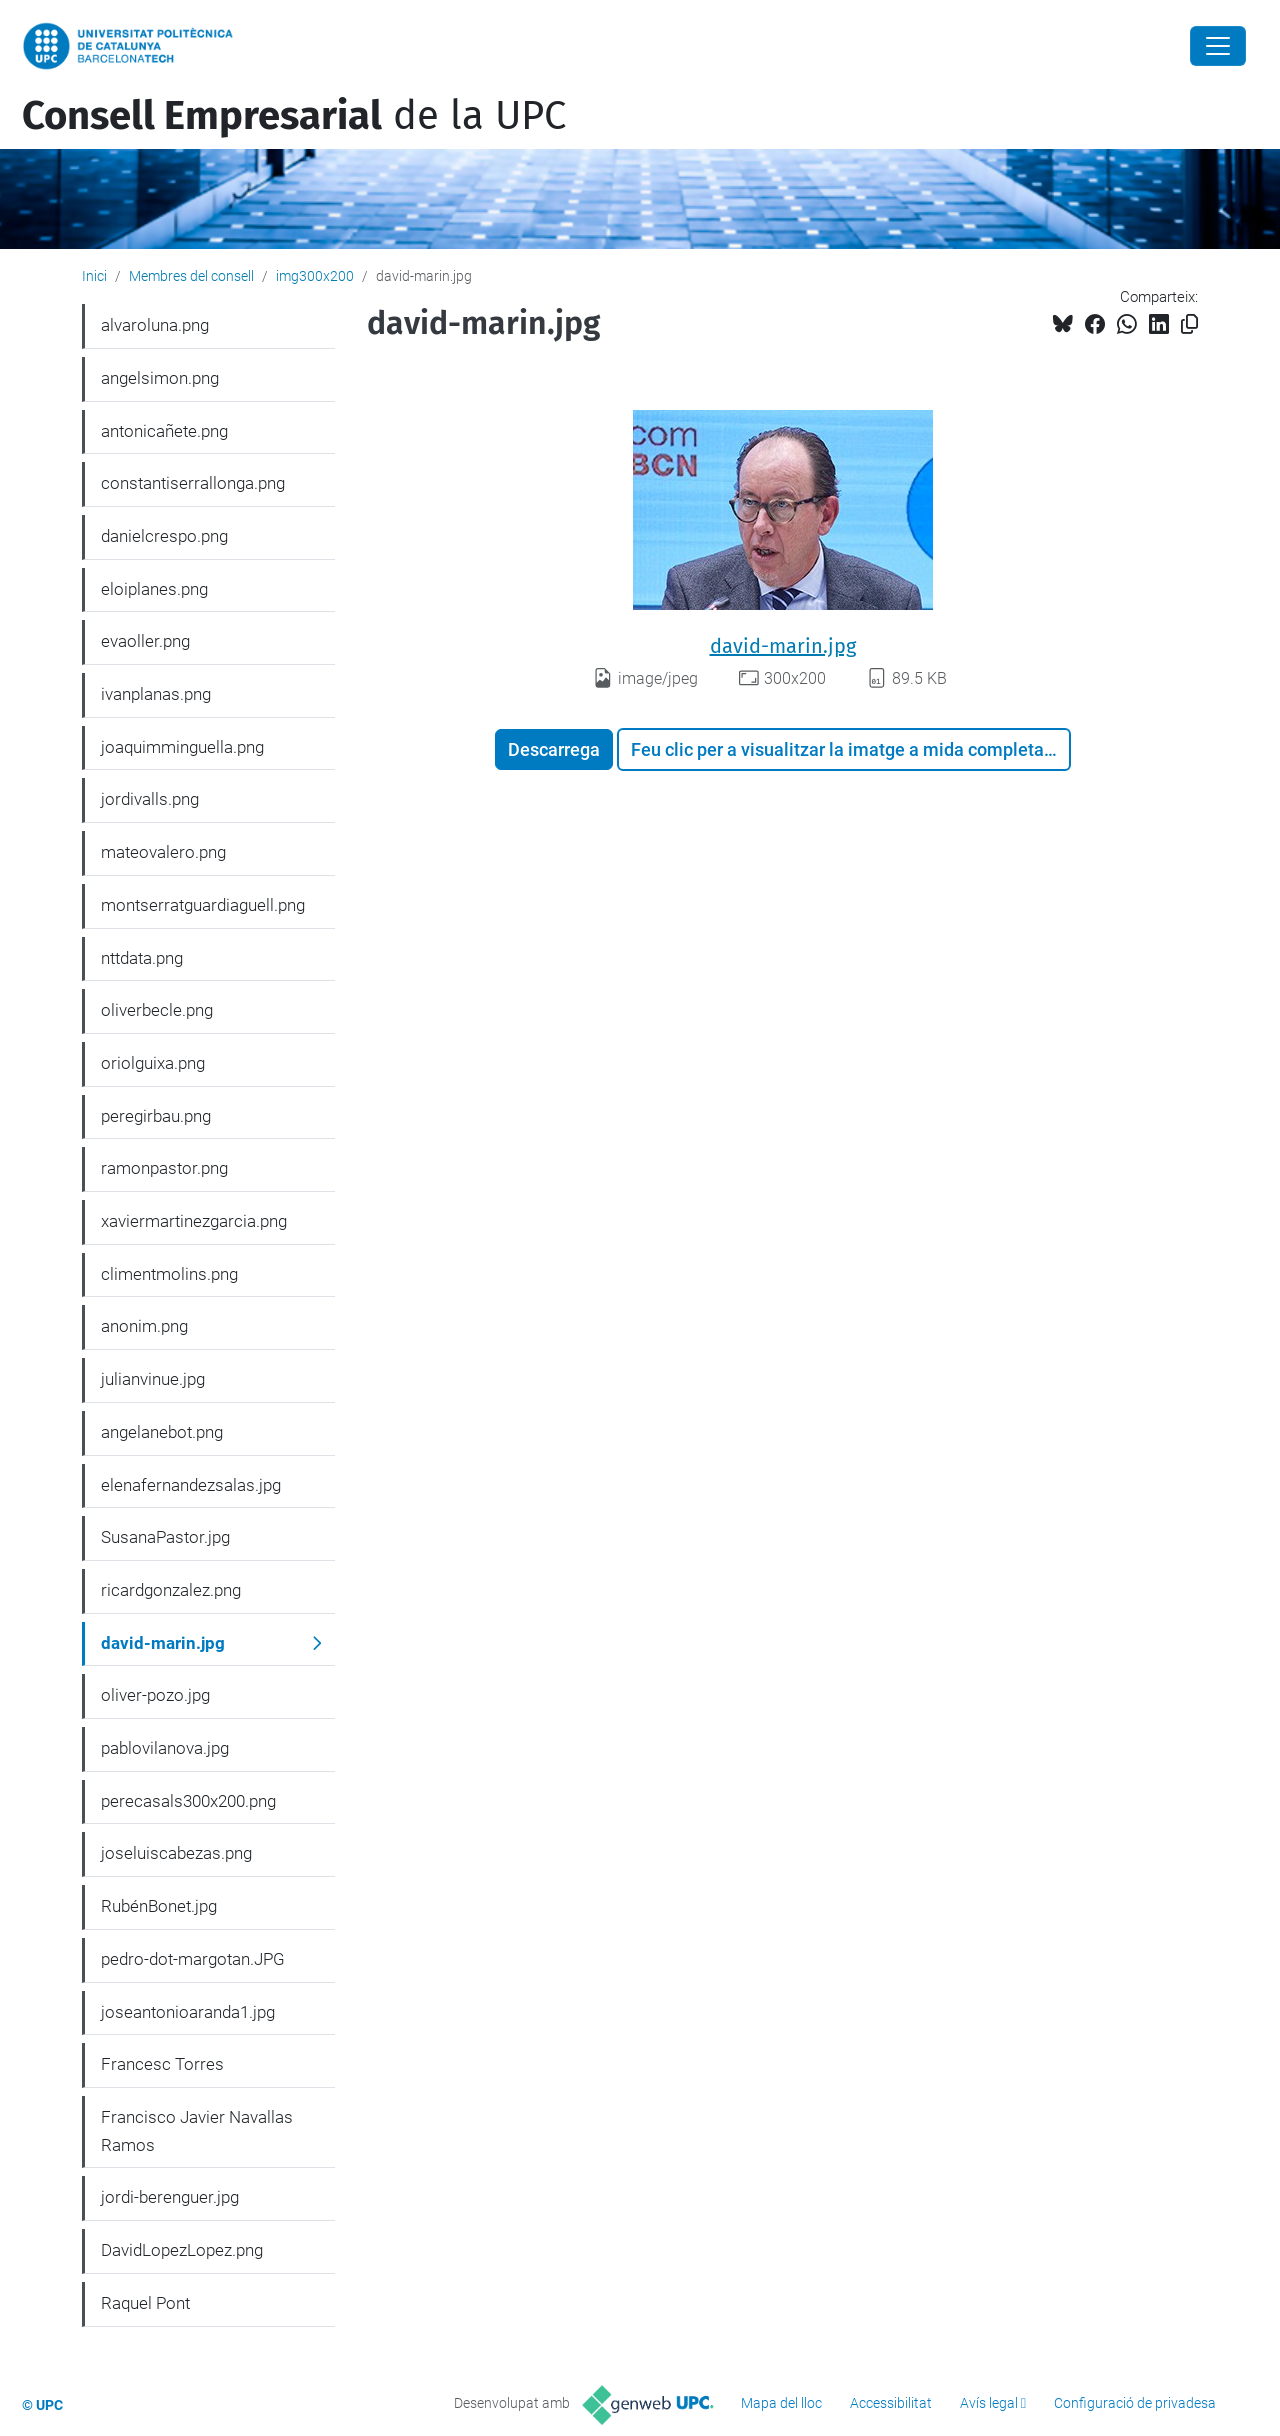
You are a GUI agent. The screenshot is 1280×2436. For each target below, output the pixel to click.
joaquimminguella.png (182, 747)
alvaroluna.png (155, 325)
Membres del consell (191, 276)
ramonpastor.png (164, 1168)
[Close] (1218, 46)
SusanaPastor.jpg (165, 1537)
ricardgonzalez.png (171, 1590)
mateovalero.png (163, 852)
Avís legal (989, 2403)
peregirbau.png (156, 1116)
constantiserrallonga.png (193, 483)
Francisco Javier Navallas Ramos (197, 2131)
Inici (94, 276)
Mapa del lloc (781, 2403)
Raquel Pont (145, 2303)
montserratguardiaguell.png (203, 905)
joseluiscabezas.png (176, 1853)
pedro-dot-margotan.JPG (193, 1959)
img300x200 (315, 276)
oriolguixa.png (153, 1063)
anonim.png (144, 1326)
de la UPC (294, 116)
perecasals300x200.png (188, 1801)
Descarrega (554, 749)
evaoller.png (145, 641)
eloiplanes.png (154, 589)
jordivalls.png (150, 799)
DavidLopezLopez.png (182, 2250)
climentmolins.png (169, 1274)
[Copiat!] (1189, 324)
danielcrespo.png (164, 536)
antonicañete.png (164, 431)
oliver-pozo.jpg (155, 1695)
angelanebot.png (162, 1432)
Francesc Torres (162, 2064)
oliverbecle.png (157, 1010)
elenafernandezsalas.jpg (191, 1485)
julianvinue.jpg (153, 1379)
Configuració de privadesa (1135, 2403)
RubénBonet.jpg (159, 1906)
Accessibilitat (891, 2403)
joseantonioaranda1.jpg (188, 2012)
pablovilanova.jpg (165, 1748)
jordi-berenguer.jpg (170, 2197)
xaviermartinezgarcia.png (194, 1221)
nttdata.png (142, 958)
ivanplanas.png (156, 694)
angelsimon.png (160, 378)
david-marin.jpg (783, 646)
